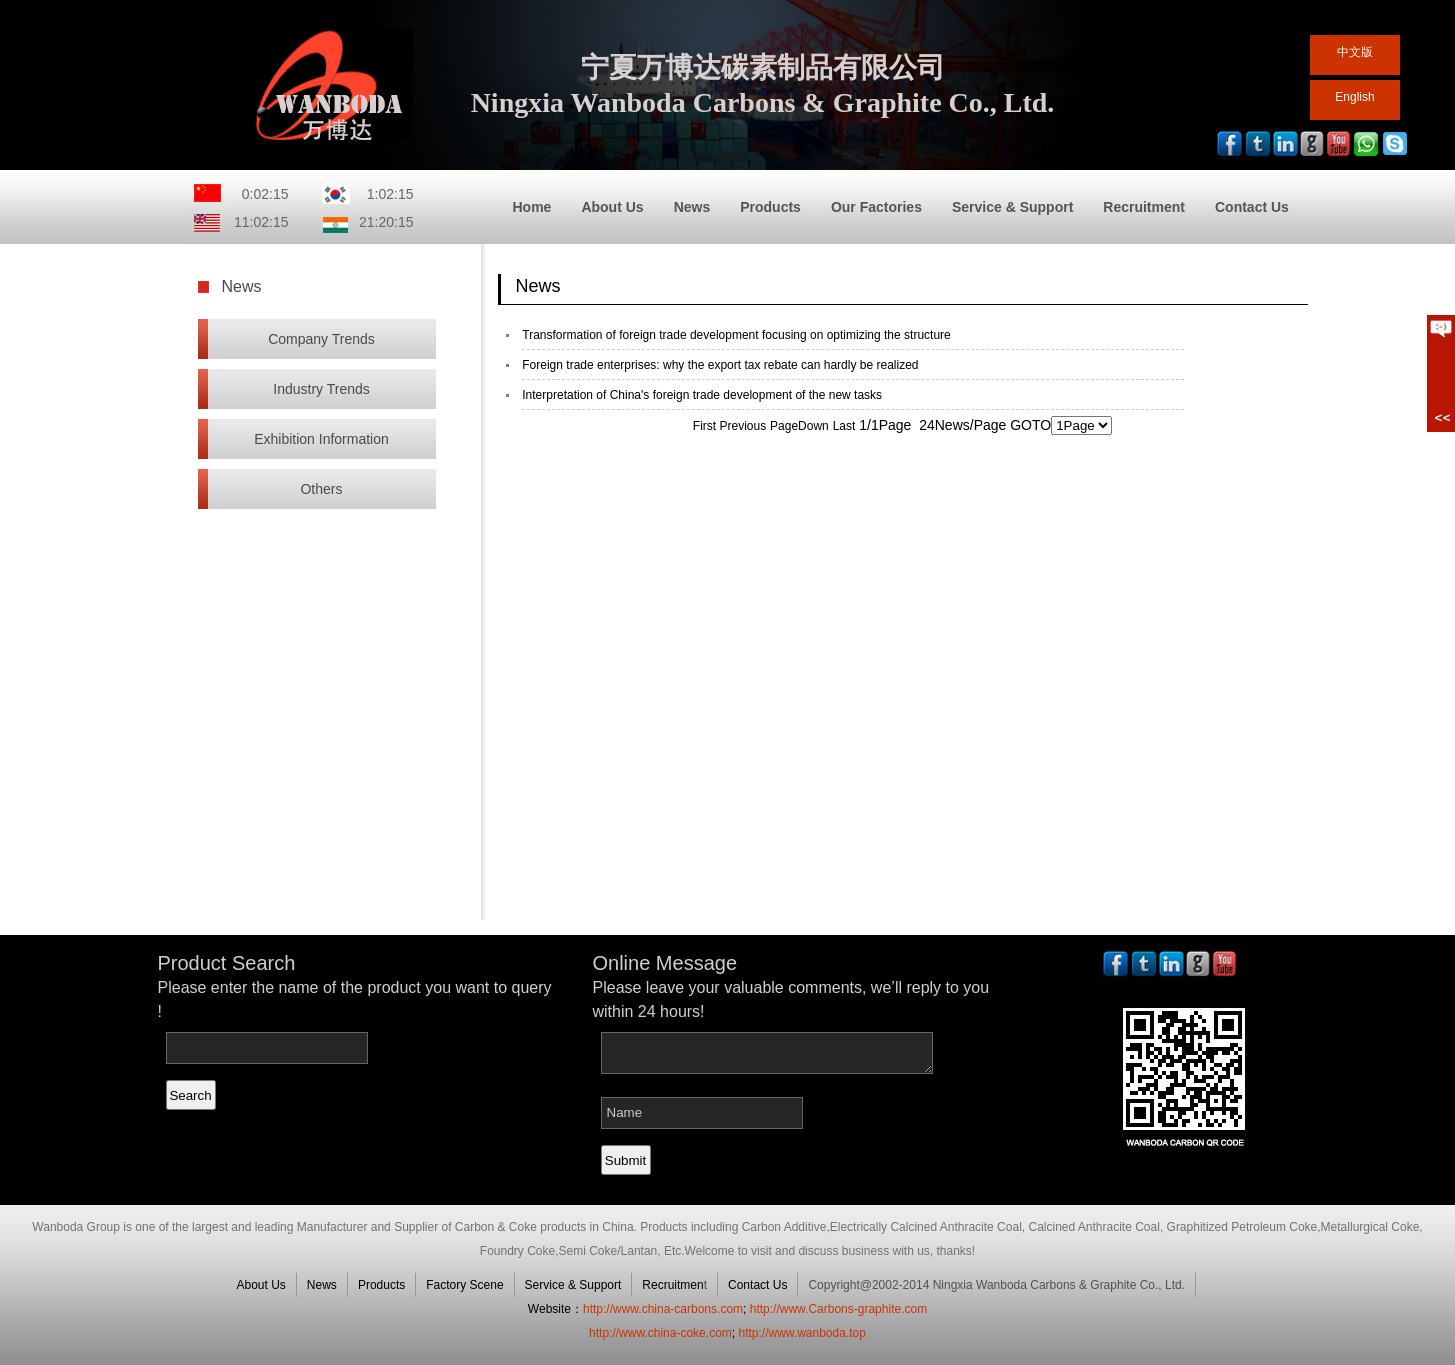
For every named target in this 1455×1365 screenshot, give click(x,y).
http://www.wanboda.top (801, 1333)
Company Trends (321, 339)
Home (532, 207)
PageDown (799, 426)
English (1354, 97)
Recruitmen (672, 1285)
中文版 (1355, 52)
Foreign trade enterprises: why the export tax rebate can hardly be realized (720, 365)
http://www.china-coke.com (660, 1333)
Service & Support (1012, 207)
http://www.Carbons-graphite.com (838, 1309)
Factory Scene (464, 1285)
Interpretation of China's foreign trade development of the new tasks (702, 395)
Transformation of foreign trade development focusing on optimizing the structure (736, 335)
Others (321, 489)
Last (844, 426)
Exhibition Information (321, 439)
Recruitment (1144, 207)
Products (770, 207)
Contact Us (1252, 207)
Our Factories (876, 207)
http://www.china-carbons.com (663, 1309)
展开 (1441, 373)
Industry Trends (321, 389)
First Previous (729, 426)
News (692, 207)
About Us (612, 207)
